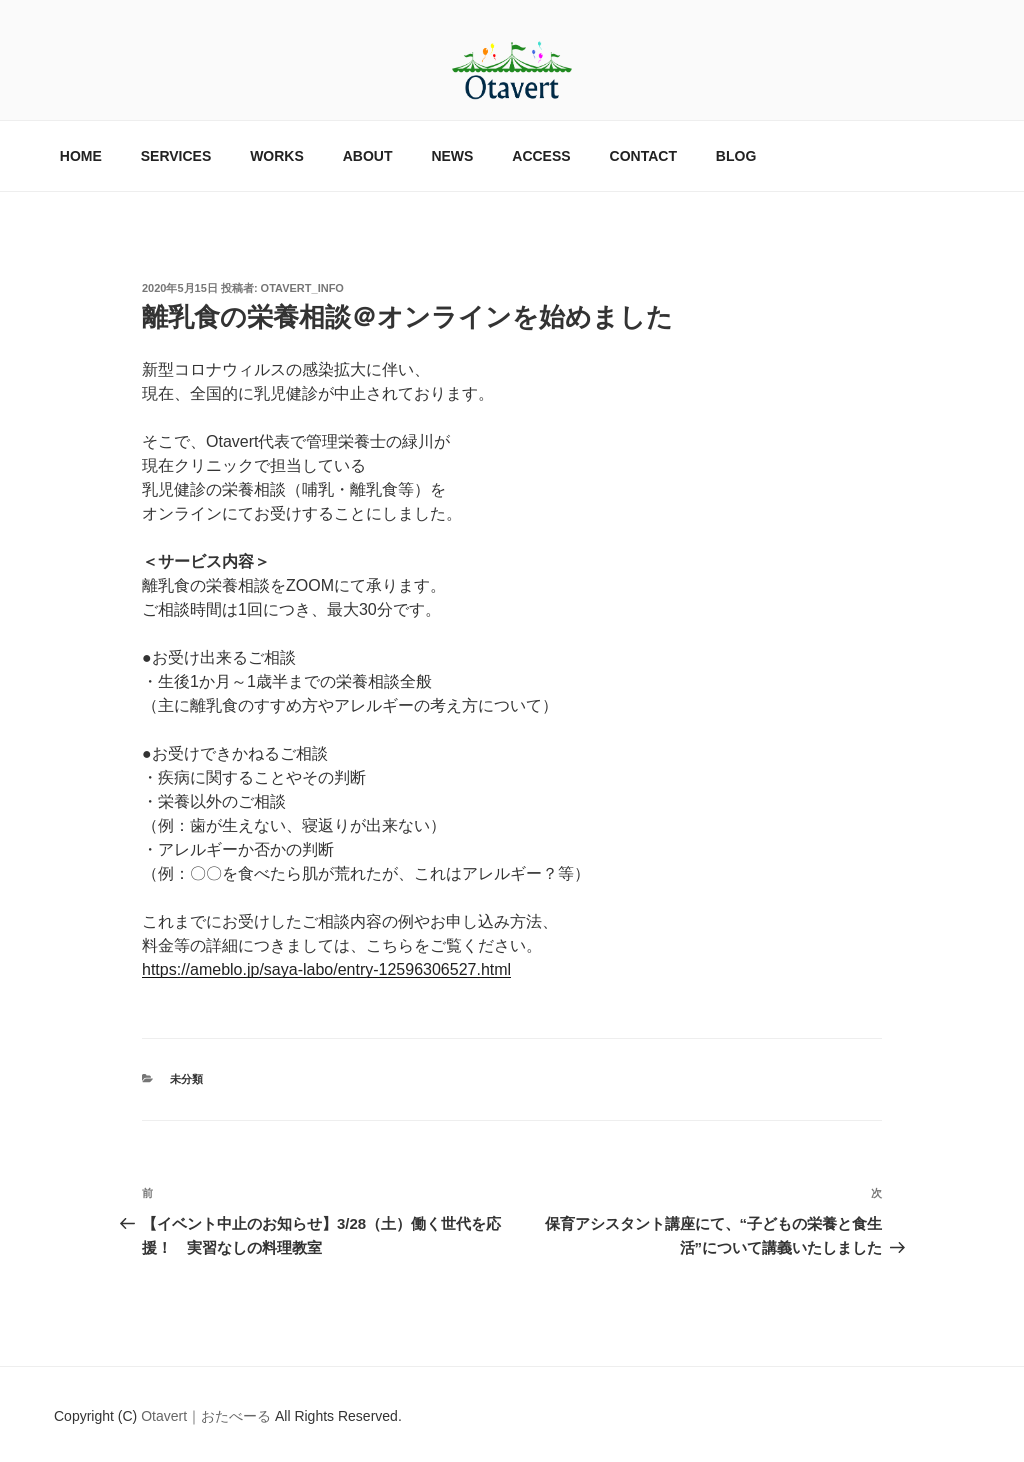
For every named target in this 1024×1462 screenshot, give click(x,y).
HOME (81, 156)
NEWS (452, 156)
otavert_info (302, 288)
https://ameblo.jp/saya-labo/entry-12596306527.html (326, 969)
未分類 (186, 1079)
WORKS (277, 156)
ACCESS (541, 156)
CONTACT (643, 156)
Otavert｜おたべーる (208, 1416)
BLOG (736, 156)
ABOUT (368, 156)
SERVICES (176, 156)
